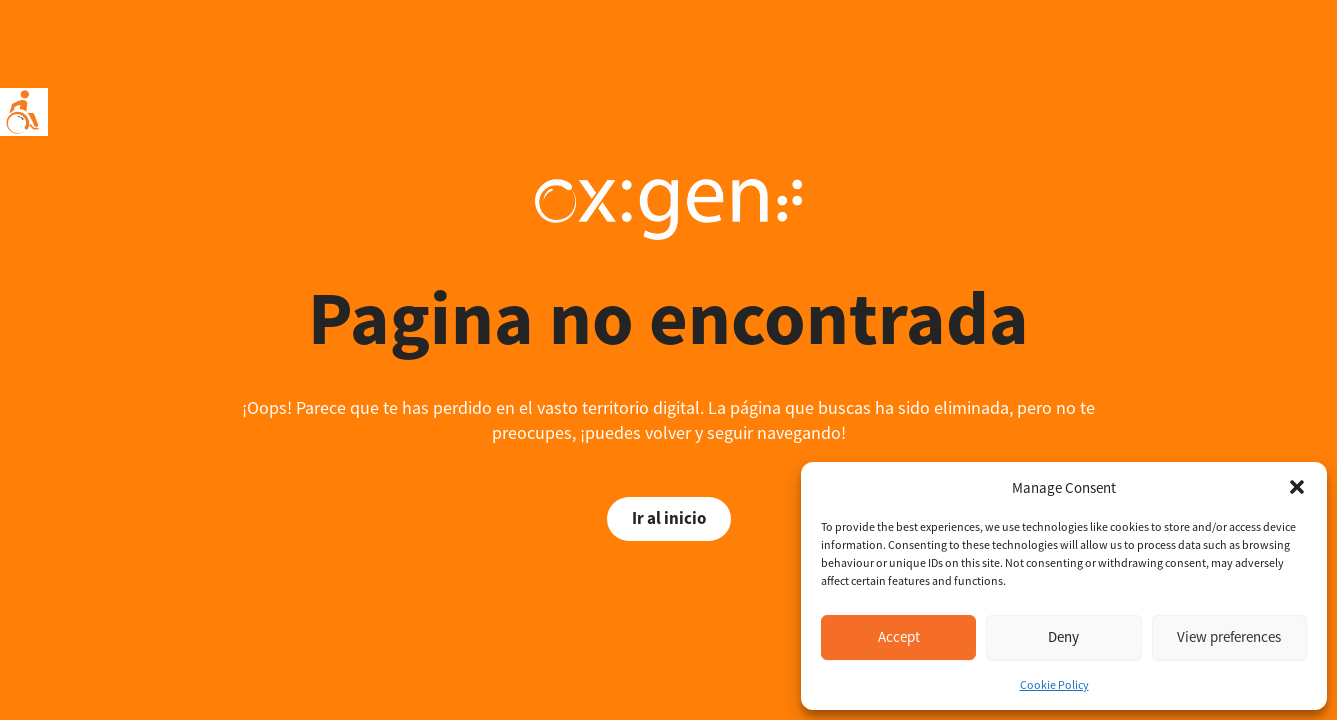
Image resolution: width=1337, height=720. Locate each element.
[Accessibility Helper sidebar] (24, 112)
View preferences (1229, 636)
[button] (1297, 487)
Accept (899, 636)
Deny (1063, 636)
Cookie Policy (1054, 684)
